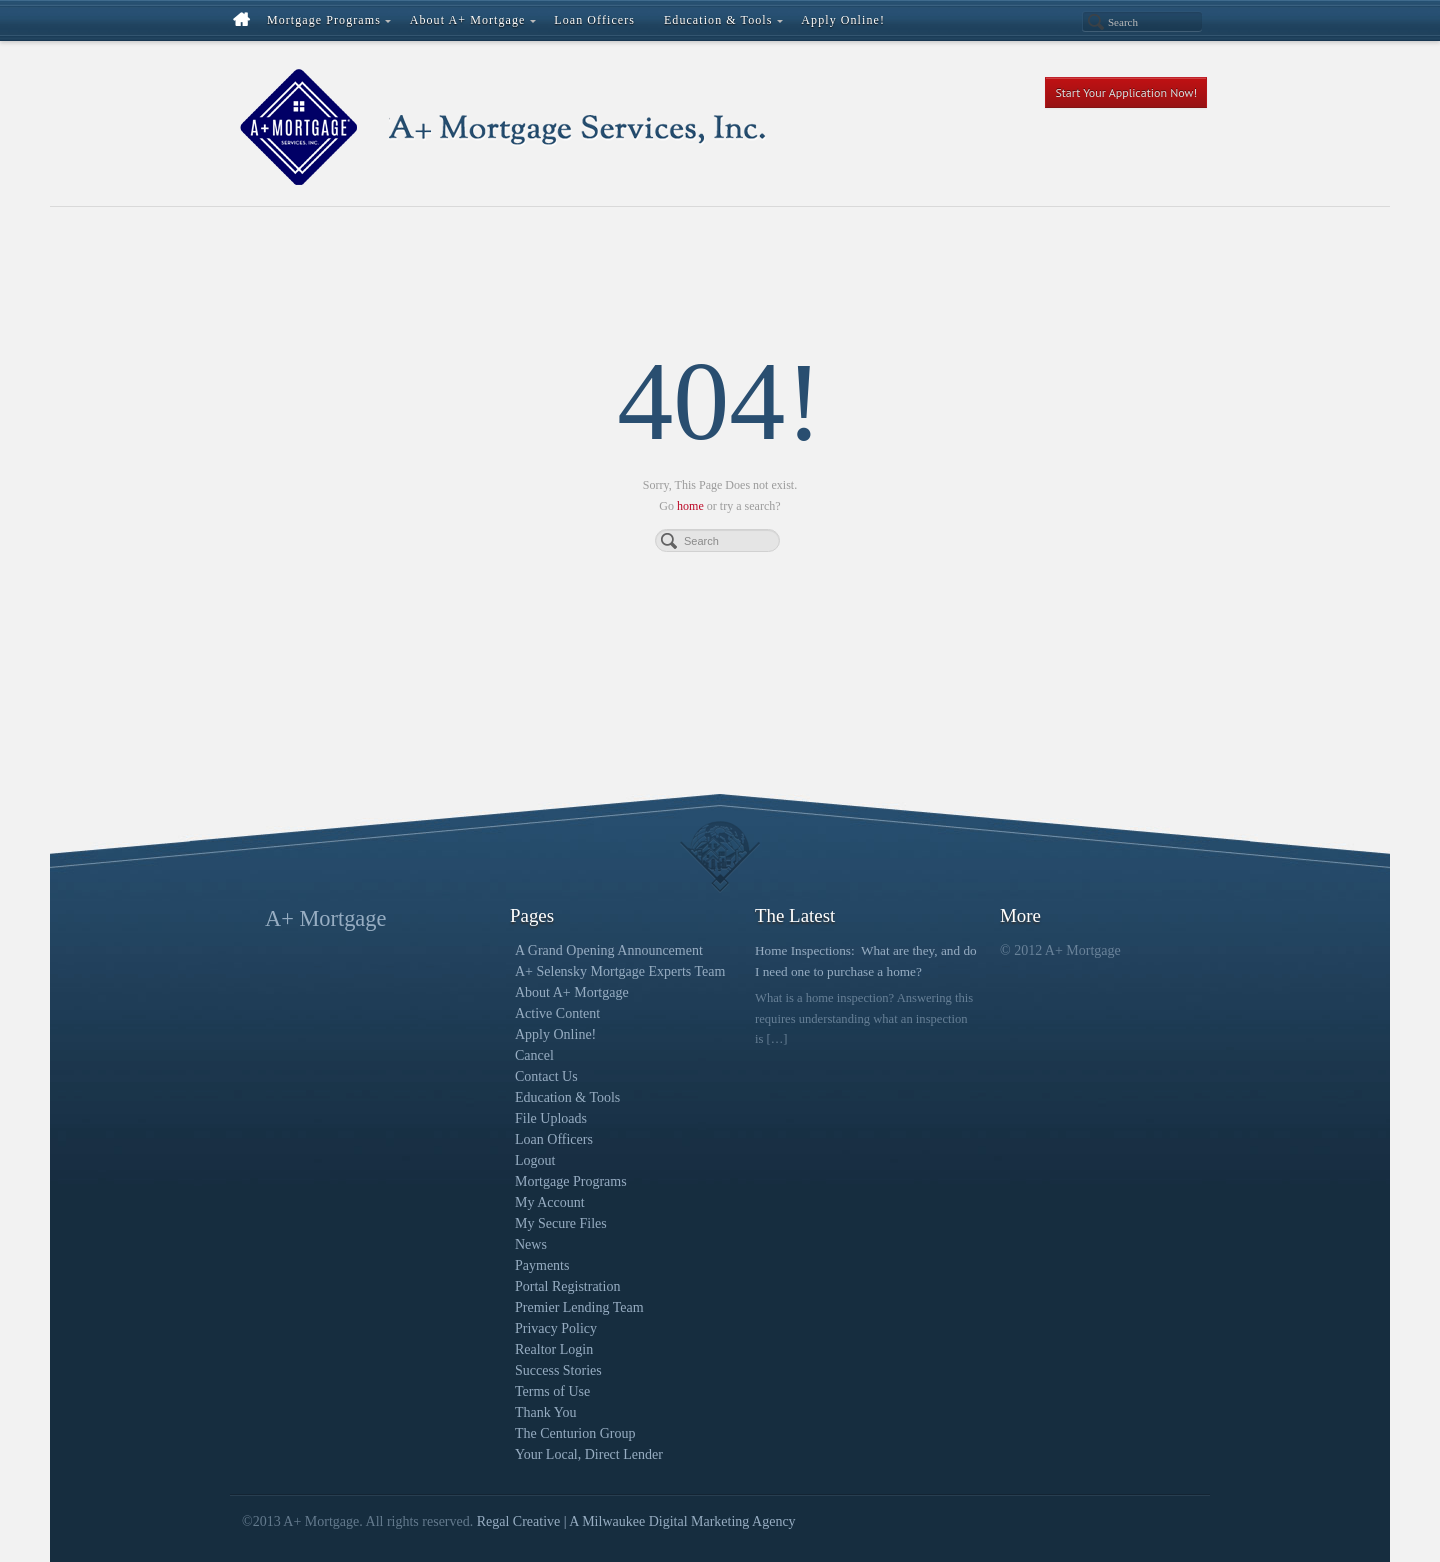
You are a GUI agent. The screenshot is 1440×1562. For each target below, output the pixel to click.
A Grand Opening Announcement (609, 950)
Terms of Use (552, 1391)
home (690, 506)
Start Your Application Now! (1126, 92)
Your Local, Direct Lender (589, 1454)
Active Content (557, 1013)
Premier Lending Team (579, 1307)
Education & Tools (567, 1097)
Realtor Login (554, 1349)
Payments (542, 1265)
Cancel (534, 1055)
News (531, 1244)
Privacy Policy (556, 1328)
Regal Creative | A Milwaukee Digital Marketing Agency (636, 1521)
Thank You (545, 1412)
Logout (535, 1160)
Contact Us (546, 1076)
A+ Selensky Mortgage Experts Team (620, 971)
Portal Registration (567, 1286)
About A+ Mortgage (572, 992)
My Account (550, 1202)
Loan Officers (554, 1139)
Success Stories (558, 1370)
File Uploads (551, 1118)
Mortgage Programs (571, 1181)
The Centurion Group (575, 1433)
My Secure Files (561, 1223)
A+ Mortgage (325, 918)
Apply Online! (555, 1034)
